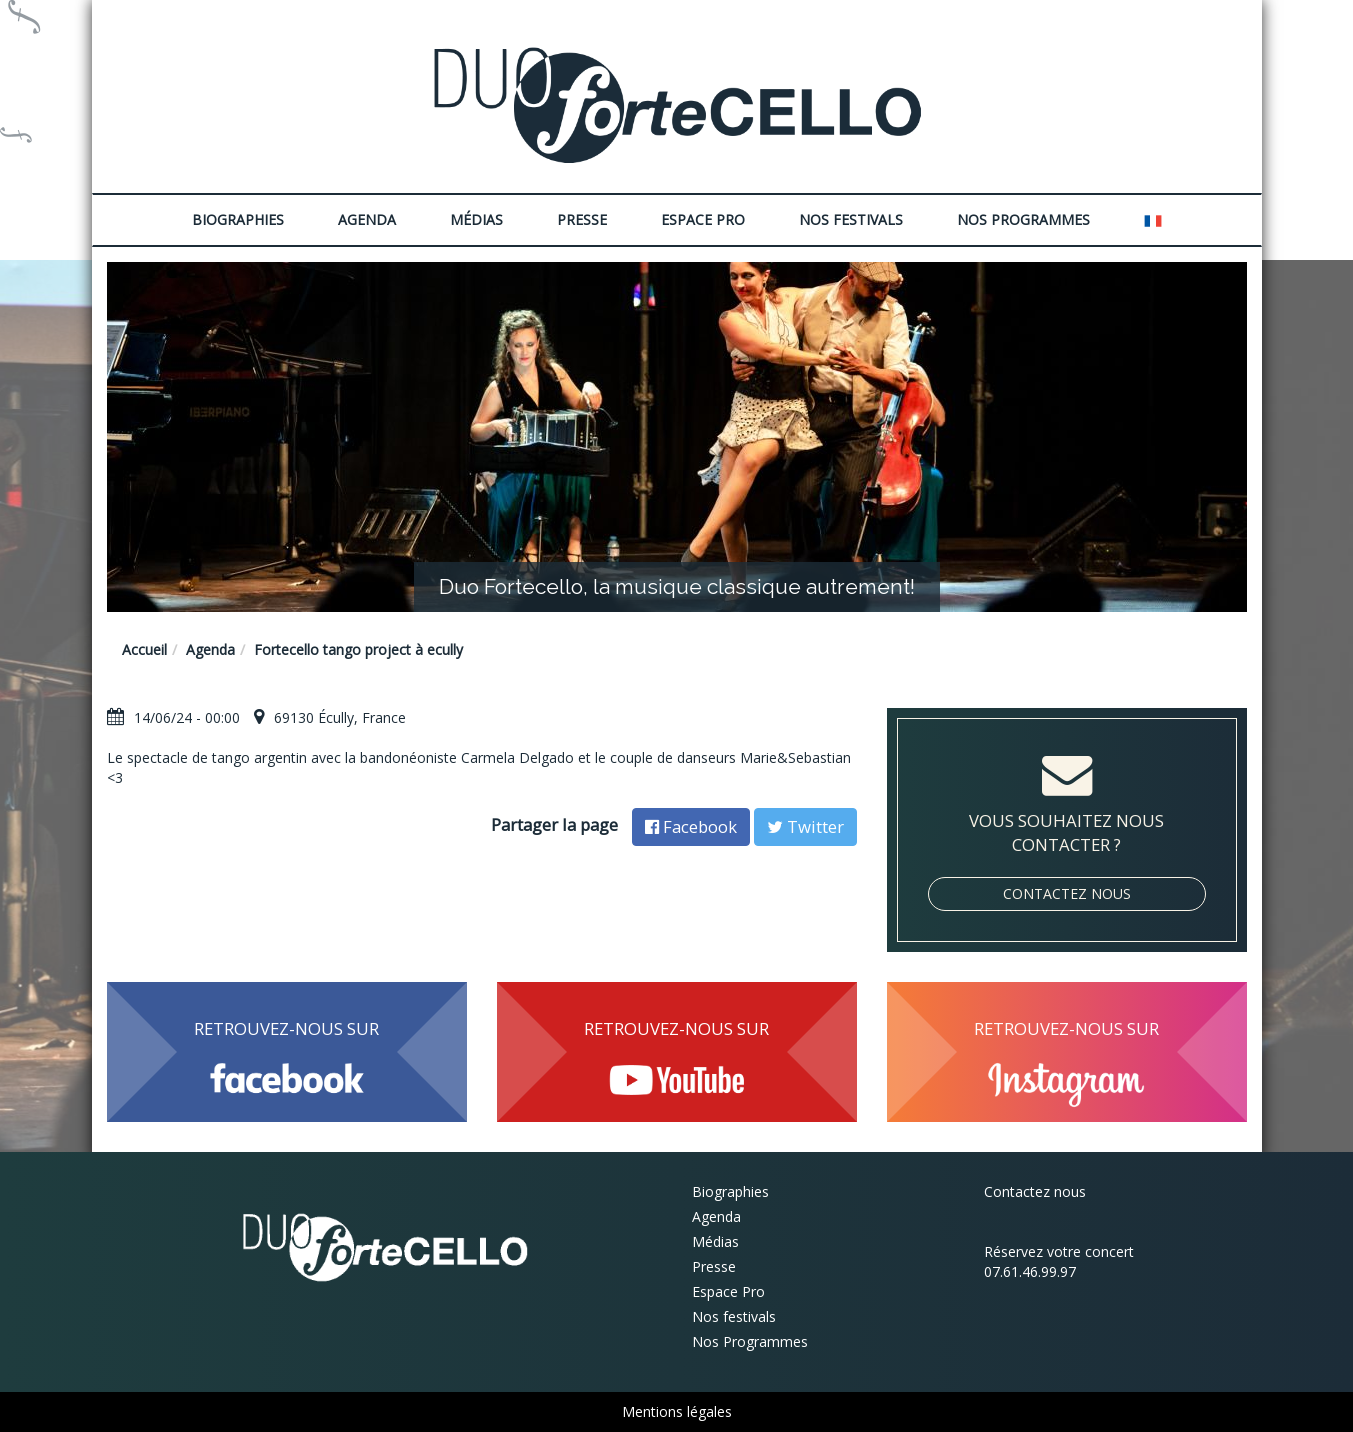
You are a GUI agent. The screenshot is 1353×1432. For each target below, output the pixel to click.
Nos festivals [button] (851, 219)
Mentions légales (677, 1411)
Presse (582, 219)
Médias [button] (476, 219)
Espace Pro (728, 1291)
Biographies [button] (238, 219)
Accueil (144, 649)
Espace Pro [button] (703, 219)
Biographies (730, 1191)
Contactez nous (1067, 893)
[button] (1153, 220)
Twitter (805, 826)
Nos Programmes (1023, 219)
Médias (715, 1241)
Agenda (367, 219)
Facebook (691, 826)
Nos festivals (734, 1316)
